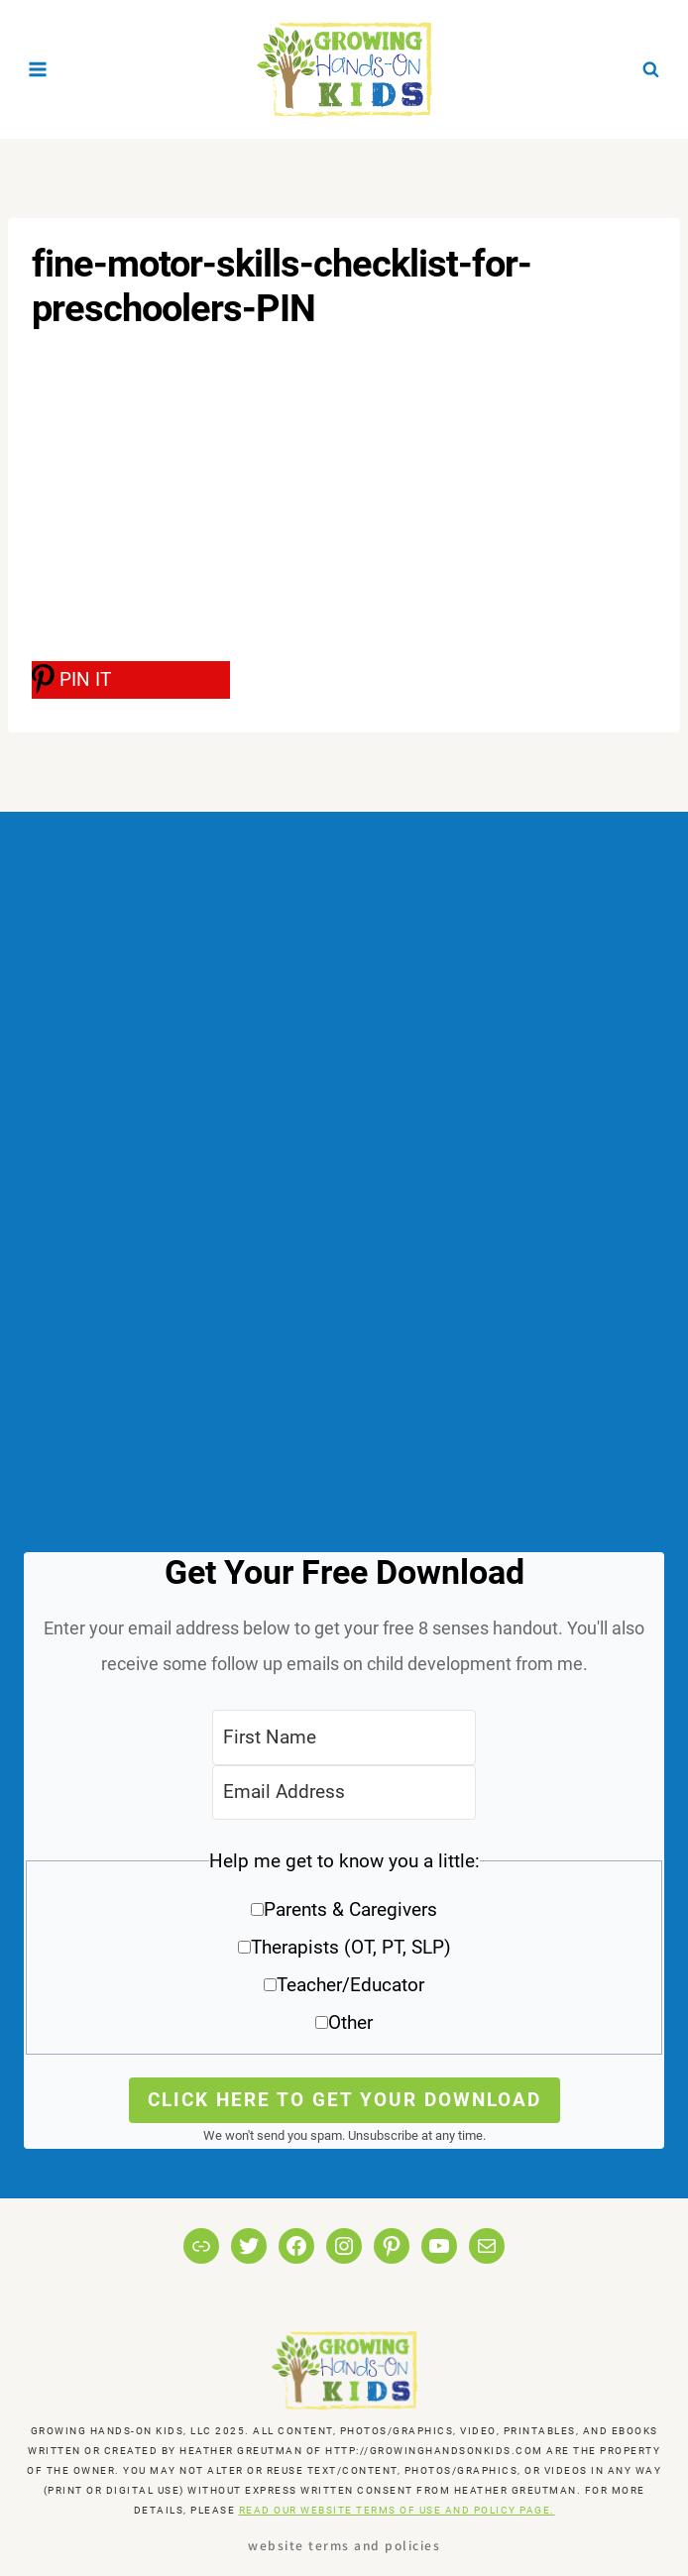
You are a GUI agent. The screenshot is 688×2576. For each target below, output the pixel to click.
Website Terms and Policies (344, 2544)
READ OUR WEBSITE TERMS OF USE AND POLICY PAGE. (397, 2510)
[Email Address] (344, 1792)
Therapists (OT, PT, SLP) (351, 1947)
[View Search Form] (650, 69)
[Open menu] (38, 69)
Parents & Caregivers (350, 1909)
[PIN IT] (131, 680)
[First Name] (344, 1737)
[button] (344, 1949)
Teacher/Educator (350, 1984)
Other (350, 2022)
